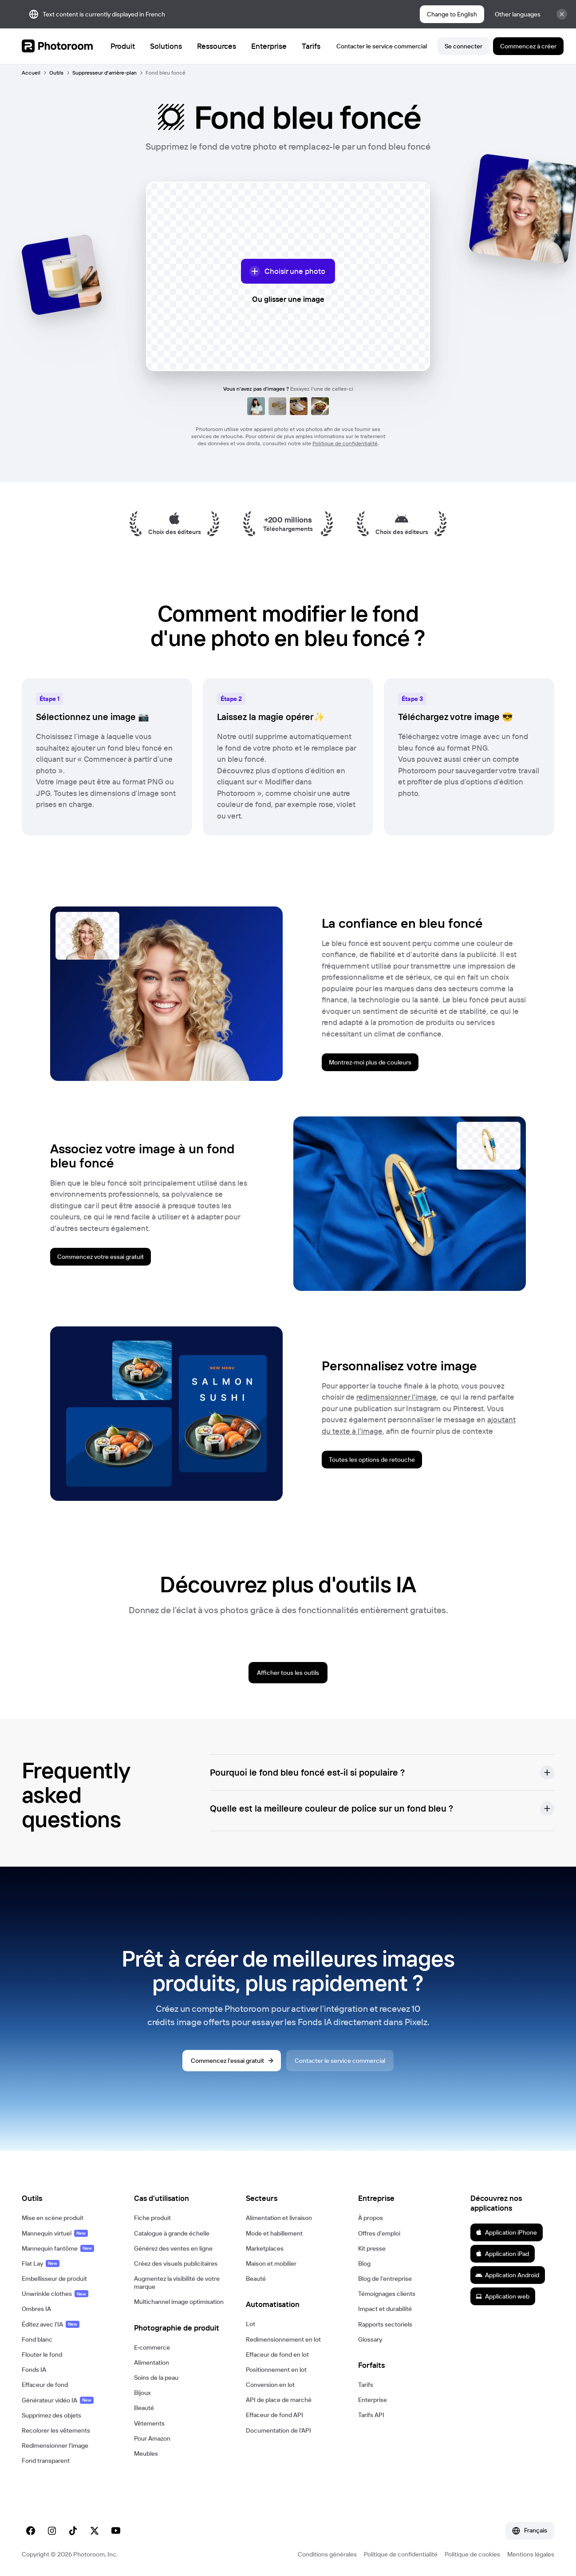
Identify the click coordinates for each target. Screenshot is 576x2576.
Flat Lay (40, 2263)
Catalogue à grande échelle (171, 2233)
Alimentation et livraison (279, 2218)
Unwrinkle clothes (55, 2294)
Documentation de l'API (278, 2430)
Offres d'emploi (379, 2233)
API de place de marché (279, 2400)
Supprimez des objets (51, 2415)
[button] (382, 1772)
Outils (56, 72)
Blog (364, 2263)
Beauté (144, 2408)
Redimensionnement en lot (283, 2339)
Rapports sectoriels (385, 2324)
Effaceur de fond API (274, 2415)
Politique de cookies (472, 2554)
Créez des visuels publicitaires (175, 2263)
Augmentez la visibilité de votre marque (177, 2283)
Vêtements (149, 2423)
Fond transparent (46, 2461)
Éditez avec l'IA (50, 2324)
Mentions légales (530, 2554)
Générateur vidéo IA (58, 2400)
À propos (370, 2218)
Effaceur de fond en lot (277, 2354)
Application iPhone (506, 2232)
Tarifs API (371, 2415)
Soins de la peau (156, 2378)
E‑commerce (152, 2347)
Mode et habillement (274, 2233)
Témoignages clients (386, 2294)
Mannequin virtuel (55, 2233)
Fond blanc (37, 2339)
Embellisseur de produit (54, 2279)
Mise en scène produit (52, 2218)
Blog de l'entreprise (385, 2279)
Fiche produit (152, 2218)
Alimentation (151, 2362)
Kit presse (372, 2248)
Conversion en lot (270, 2385)
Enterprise (372, 2400)
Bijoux (142, 2393)
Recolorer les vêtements (56, 2430)
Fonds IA (34, 2370)
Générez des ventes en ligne (173, 2248)
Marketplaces (265, 2248)
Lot (250, 2324)
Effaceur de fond (45, 2385)
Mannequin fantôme (58, 2248)
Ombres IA (36, 2309)
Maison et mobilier (271, 2263)
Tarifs (365, 2385)
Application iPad (502, 2254)
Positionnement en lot (276, 2370)
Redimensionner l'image (55, 2445)
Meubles (146, 2453)
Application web (502, 2296)
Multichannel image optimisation (179, 2302)
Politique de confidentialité (345, 443)
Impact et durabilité (385, 2309)
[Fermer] (561, 14)
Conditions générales (327, 2554)
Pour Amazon (152, 2438)
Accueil (31, 72)
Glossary (370, 2339)
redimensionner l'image (396, 1396)
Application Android (507, 2275)
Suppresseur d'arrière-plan (104, 72)
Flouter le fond (42, 2354)
